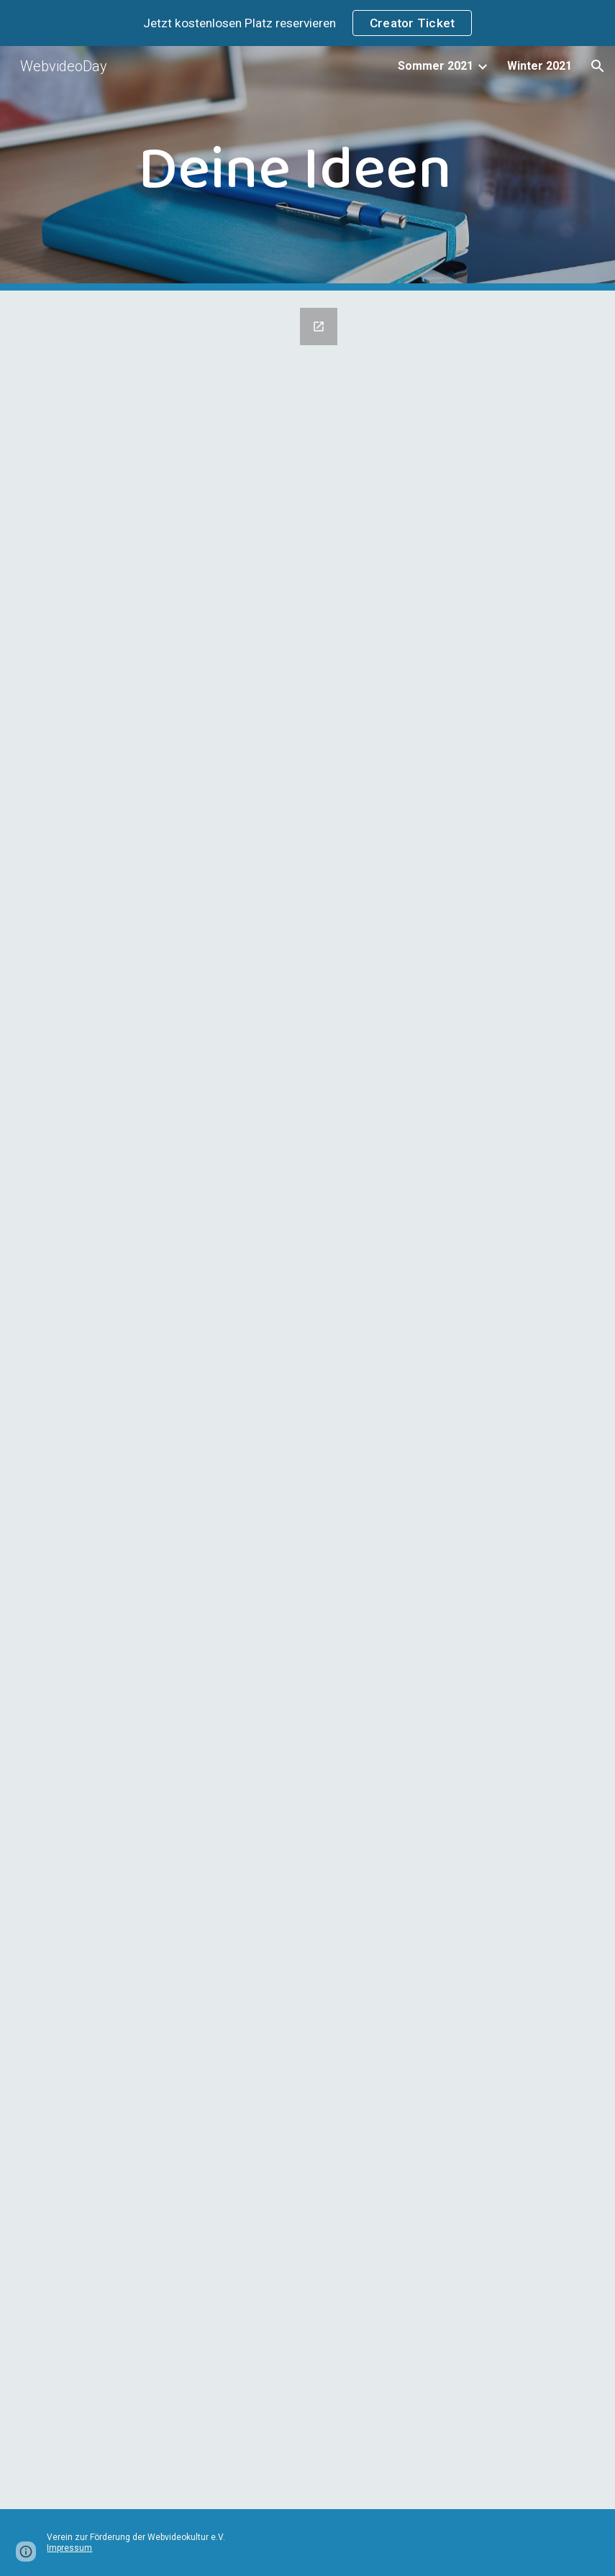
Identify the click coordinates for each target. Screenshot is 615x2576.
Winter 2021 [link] (539, 66)
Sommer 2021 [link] (435, 66)
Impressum (69, 2548)
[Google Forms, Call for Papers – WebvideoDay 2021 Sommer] (193, 1400)
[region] (307, 23)
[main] (307, 168)
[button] (597, 66)
